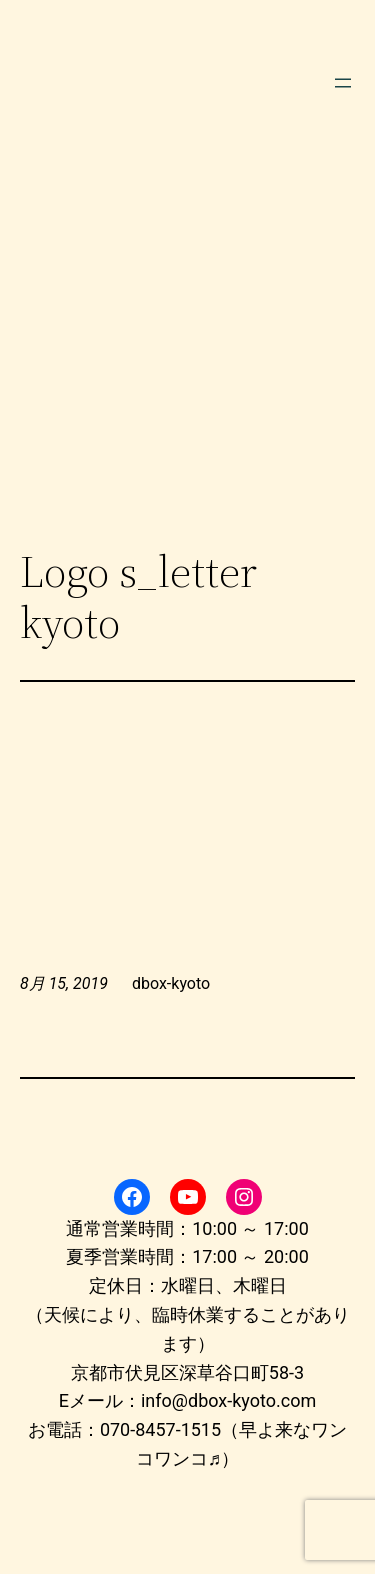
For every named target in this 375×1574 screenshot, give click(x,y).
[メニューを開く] (343, 83)
